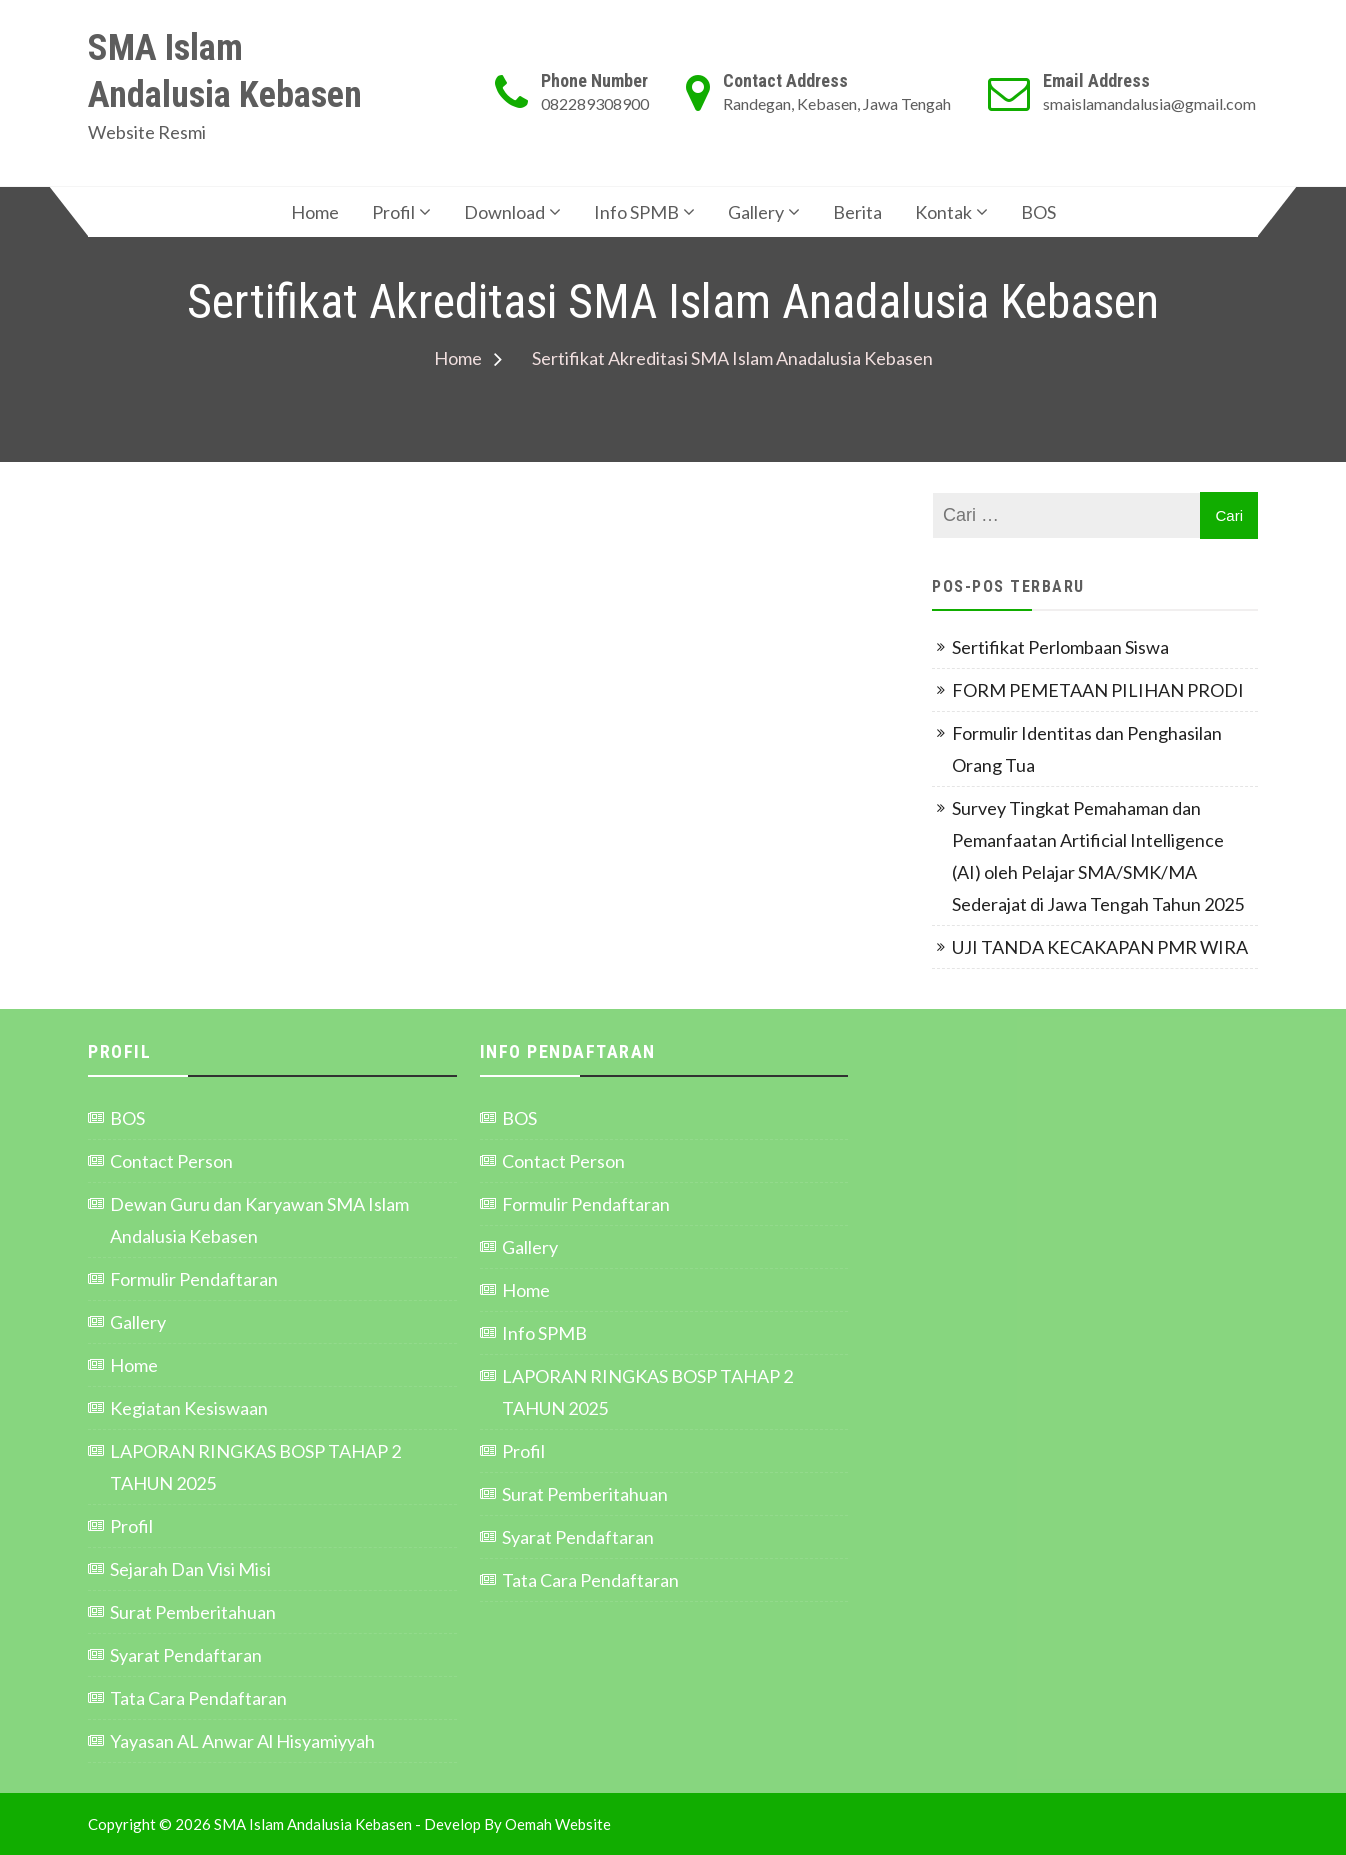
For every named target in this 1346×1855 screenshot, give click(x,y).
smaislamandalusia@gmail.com (1149, 103)
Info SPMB (636, 212)
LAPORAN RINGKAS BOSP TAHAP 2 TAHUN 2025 (255, 1467)
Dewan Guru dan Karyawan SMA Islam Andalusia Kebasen (259, 1220)
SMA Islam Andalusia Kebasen (225, 71)
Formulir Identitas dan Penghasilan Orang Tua (1087, 749)
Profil (393, 212)
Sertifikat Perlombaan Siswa (1060, 647)
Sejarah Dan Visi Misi (190, 1569)
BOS (1038, 212)
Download (504, 212)
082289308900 (595, 103)
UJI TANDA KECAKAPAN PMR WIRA (1100, 947)
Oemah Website (558, 1824)
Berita (857, 212)
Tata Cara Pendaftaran (198, 1698)
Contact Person (171, 1161)
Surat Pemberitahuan (193, 1612)
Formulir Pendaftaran (194, 1279)
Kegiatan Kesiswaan (189, 1408)
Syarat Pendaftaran (186, 1655)
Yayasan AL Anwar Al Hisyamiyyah (242, 1741)
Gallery (756, 212)
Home (315, 212)
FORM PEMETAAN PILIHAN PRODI (1099, 690)
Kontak (943, 212)
